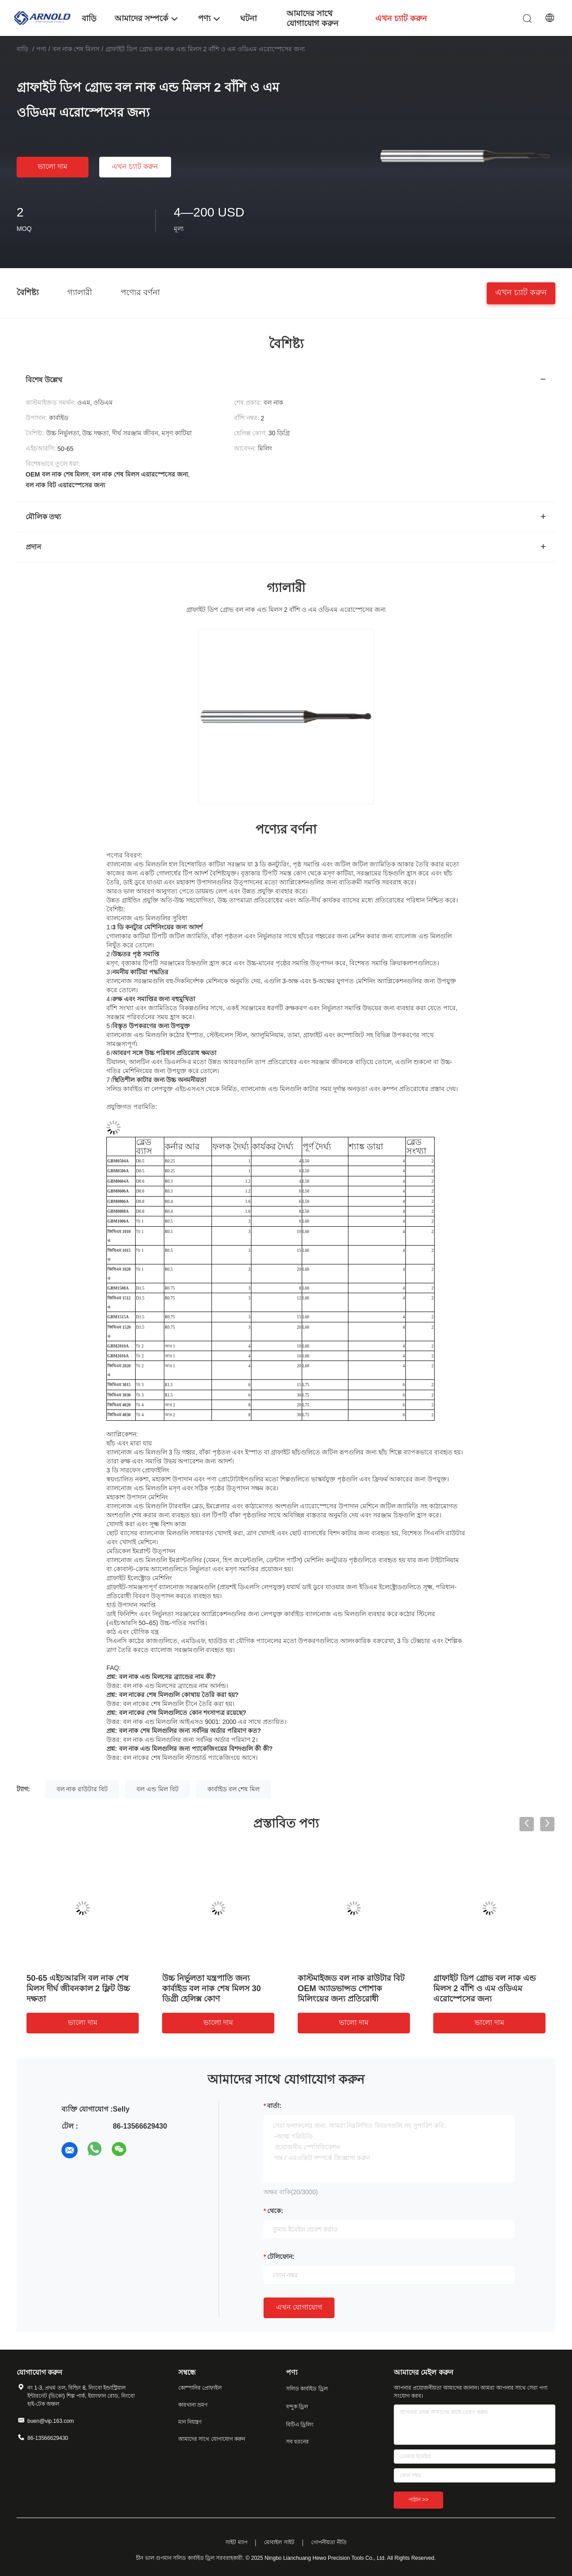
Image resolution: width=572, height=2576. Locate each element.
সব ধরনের (297, 2442)
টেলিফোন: (281, 2256)
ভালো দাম (52, 166)
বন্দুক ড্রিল (297, 2407)
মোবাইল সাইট (279, 2542)
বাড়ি (22, 49)
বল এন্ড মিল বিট (157, 1789)
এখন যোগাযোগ (299, 2307)
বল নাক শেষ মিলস (76, 49)
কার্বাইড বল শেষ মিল (233, 1789)
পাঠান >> (418, 2499)
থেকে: (275, 2210)
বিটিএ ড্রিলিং (299, 2424)
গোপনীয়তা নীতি (328, 2542)
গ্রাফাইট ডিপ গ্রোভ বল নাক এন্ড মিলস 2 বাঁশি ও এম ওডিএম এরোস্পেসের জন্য (484, 1988)
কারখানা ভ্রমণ (192, 2405)
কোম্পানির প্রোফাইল (200, 2388)
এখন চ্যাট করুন (135, 166)
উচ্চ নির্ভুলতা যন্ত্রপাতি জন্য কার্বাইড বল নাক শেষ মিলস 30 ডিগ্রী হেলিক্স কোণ (211, 1988)
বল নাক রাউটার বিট (82, 1789)
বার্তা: (274, 2105)
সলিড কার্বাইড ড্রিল (307, 2389)
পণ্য (41, 49)
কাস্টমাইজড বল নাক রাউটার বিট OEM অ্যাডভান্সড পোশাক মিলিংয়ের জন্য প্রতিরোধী (351, 1988)
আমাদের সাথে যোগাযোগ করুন (211, 2439)
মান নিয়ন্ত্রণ (190, 2422)
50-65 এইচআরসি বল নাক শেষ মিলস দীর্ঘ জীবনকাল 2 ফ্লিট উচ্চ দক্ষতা (78, 1988)
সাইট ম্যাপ (236, 2542)
